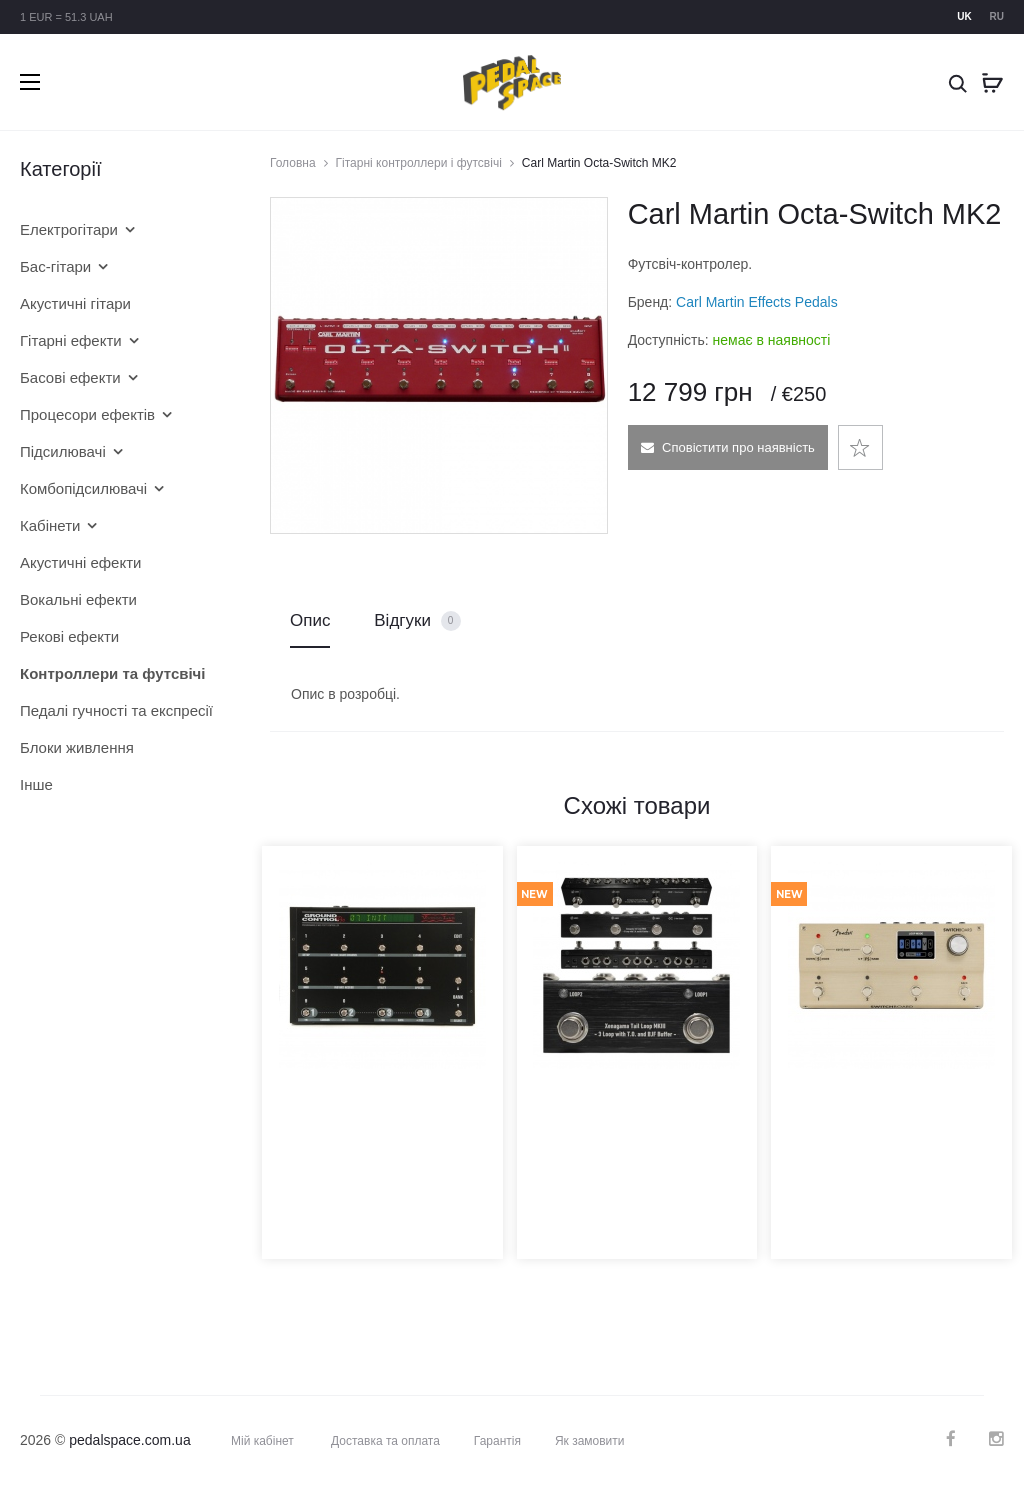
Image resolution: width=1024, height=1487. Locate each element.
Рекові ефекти (69, 636)
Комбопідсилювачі (83, 488)
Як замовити (590, 1441)
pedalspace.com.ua (129, 1440)
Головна (293, 163)
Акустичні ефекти (80, 562)
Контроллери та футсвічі (113, 673)
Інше (36, 784)
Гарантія (497, 1441)
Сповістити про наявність (727, 447)
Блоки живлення (77, 747)
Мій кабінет (262, 1441)
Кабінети (50, 525)
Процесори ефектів (87, 414)
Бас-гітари (55, 266)
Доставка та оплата (385, 1441)
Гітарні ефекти (71, 340)
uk (964, 16)
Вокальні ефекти (78, 599)
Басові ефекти (70, 377)
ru (997, 16)
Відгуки (417, 621)
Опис (310, 620)
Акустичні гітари (75, 303)
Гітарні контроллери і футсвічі (419, 163)
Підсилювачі (63, 451)
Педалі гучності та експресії (115, 710)
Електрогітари (69, 229)
